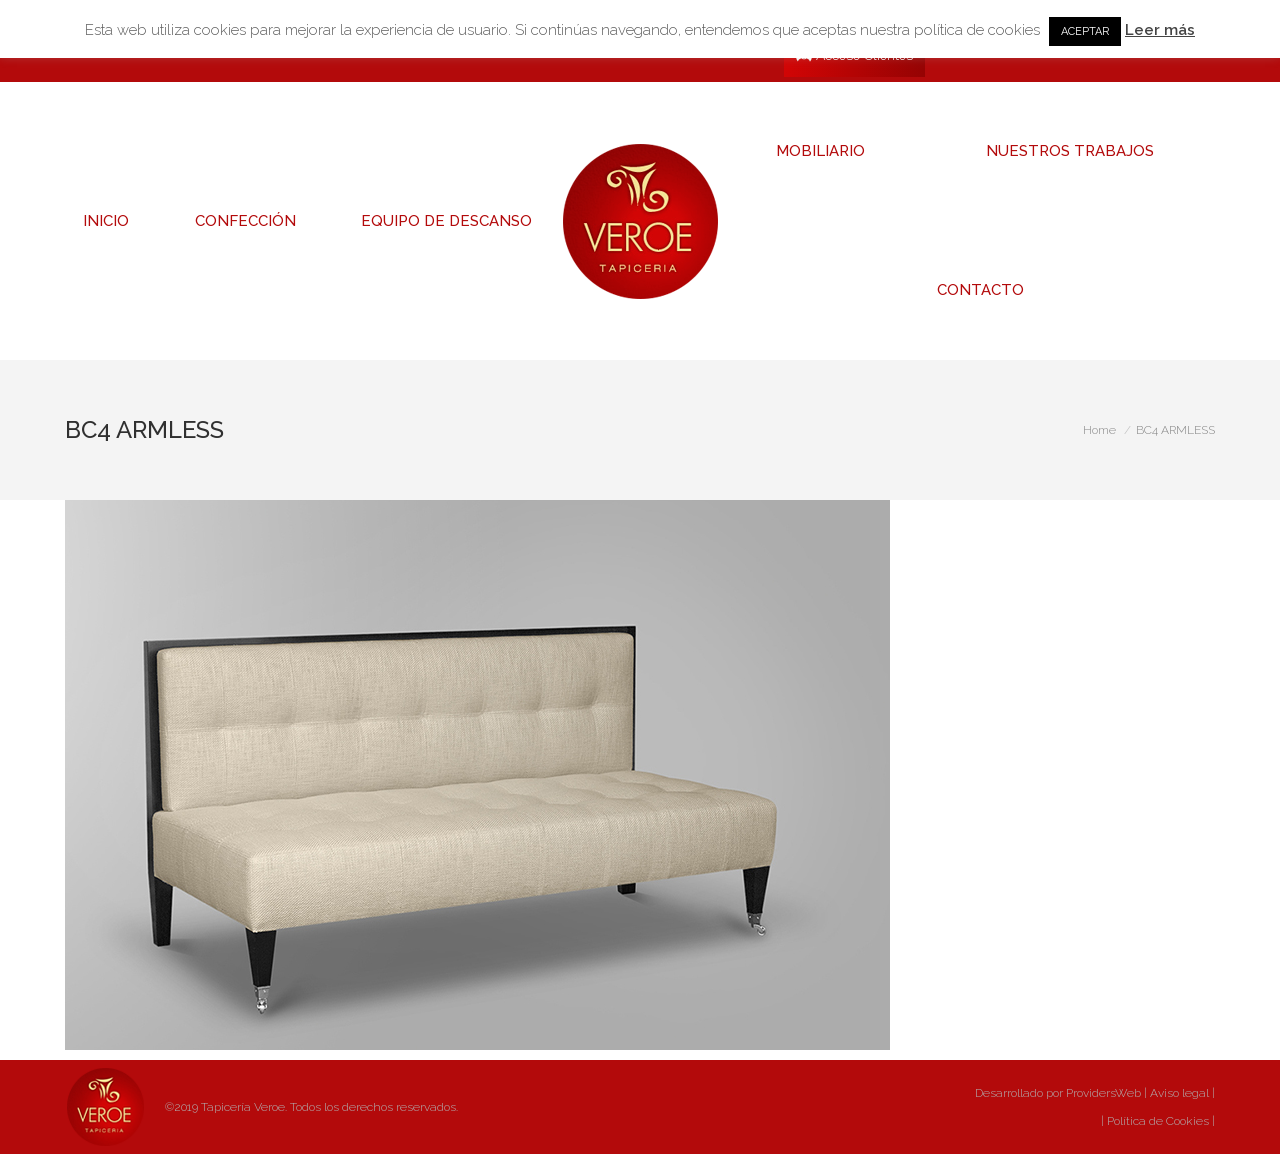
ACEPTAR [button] (1085, 31)
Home (1099, 430)
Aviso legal (1179, 1093)
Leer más (1160, 30)
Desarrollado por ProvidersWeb (1058, 1093)
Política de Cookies (1156, 1121)
